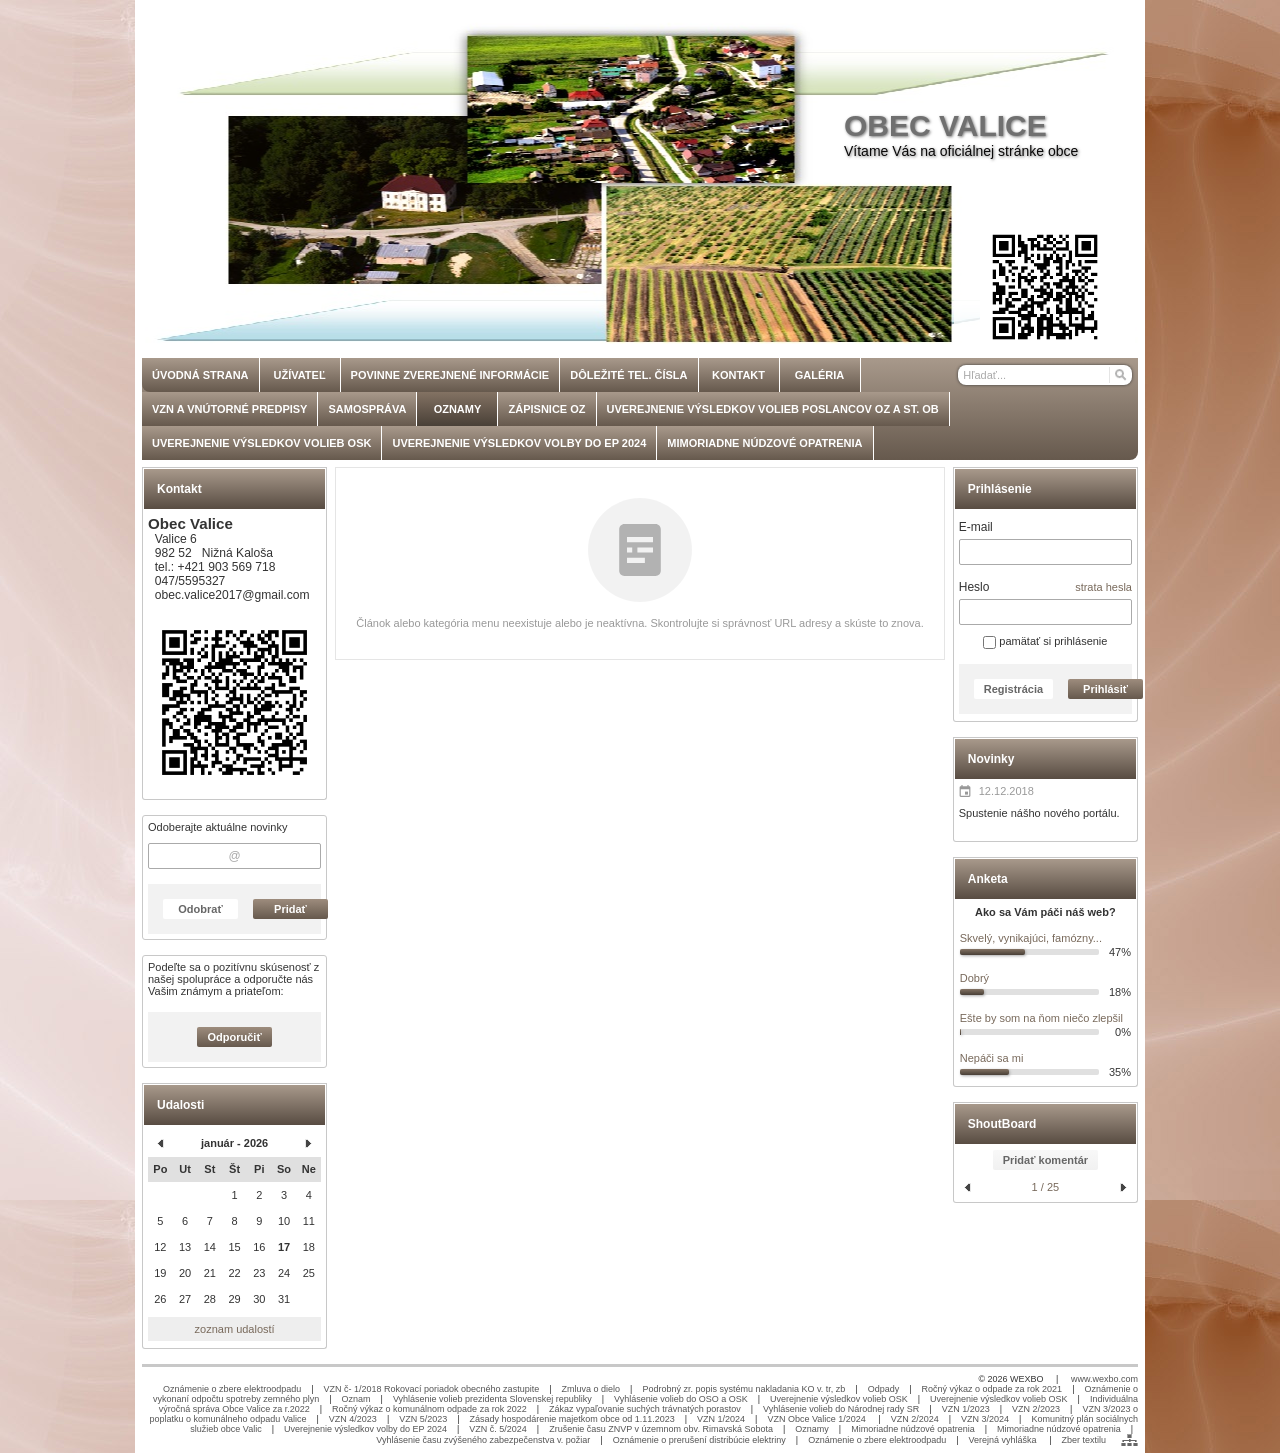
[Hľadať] (1119, 375)
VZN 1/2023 (966, 1409)
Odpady (884, 1389)
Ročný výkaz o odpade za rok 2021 (992, 1389)
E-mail (976, 527)
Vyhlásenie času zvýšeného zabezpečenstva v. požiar (483, 1440)
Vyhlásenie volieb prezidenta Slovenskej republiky (492, 1399)
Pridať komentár (1045, 1160)
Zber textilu (1083, 1440)
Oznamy (812, 1429)
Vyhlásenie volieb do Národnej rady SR (841, 1409)
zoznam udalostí (235, 1329)
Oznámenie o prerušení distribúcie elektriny (699, 1440)
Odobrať (200, 909)
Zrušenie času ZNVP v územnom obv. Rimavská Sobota (661, 1429)
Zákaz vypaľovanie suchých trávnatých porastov (645, 1409)
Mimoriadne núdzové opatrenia (913, 1429)
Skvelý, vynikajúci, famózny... (1031, 938)
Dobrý (974, 978)
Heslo (974, 587)
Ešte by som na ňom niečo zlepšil (1041, 1018)
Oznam (356, 1399)
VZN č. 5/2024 (498, 1429)
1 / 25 (1046, 1187)
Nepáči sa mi (992, 1058)
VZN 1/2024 (721, 1419)
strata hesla (1103, 587)
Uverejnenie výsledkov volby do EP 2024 (365, 1429)
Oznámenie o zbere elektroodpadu (232, 1389)
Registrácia (1013, 689)
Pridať (290, 909)
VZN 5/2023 (423, 1419)
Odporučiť (235, 1037)
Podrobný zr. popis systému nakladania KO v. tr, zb (743, 1389)
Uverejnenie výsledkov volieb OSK (839, 1399)
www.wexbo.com (1104, 1379)
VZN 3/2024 (985, 1419)
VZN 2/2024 (915, 1419)
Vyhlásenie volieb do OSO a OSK (681, 1399)
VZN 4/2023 (353, 1419)
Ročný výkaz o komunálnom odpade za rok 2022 (429, 1409)
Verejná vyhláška (1004, 1440)
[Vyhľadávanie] (1045, 375)
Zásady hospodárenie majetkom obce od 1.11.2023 (572, 1419)
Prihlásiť (1105, 689)
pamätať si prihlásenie (1045, 641)
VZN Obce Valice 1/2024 (817, 1419)
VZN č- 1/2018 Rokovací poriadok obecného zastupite (432, 1389)
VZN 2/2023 (1036, 1409)
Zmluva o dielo (591, 1389)
